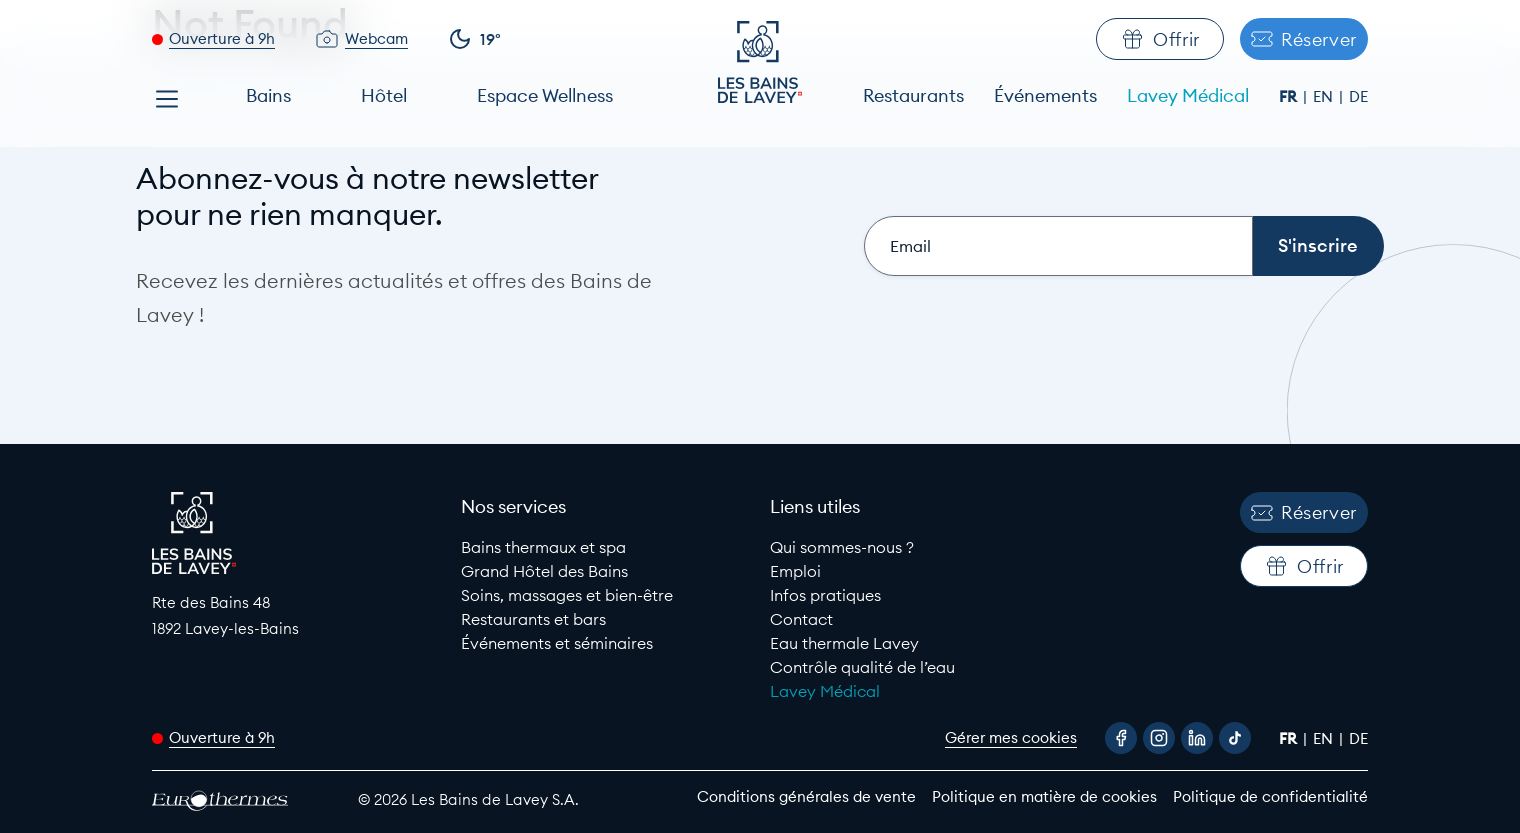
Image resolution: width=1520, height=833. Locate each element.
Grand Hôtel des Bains (544, 571)
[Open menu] (167, 99)
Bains (268, 95)
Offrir (1160, 39)
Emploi (795, 571)
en (1325, 96)
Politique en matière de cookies (1044, 796)
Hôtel (384, 95)
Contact (801, 619)
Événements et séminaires (557, 643)
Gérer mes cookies (1011, 737)
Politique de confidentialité (1270, 796)
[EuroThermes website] (237, 800)
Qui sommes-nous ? (842, 547)
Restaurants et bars (533, 619)
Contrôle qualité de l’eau (862, 667)
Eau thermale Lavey (844, 643)
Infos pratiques (825, 595)
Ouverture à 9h (222, 38)
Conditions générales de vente (806, 796)
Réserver (1304, 39)
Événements (1045, 95)
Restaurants (913, 95)
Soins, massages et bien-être (567, 595)
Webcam (376, 38)
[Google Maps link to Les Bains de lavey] (296, 615)
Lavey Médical (1188, 95)
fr (1290, 96)
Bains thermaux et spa (543, 547)
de (1358, 96)
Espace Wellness (545, 95)
